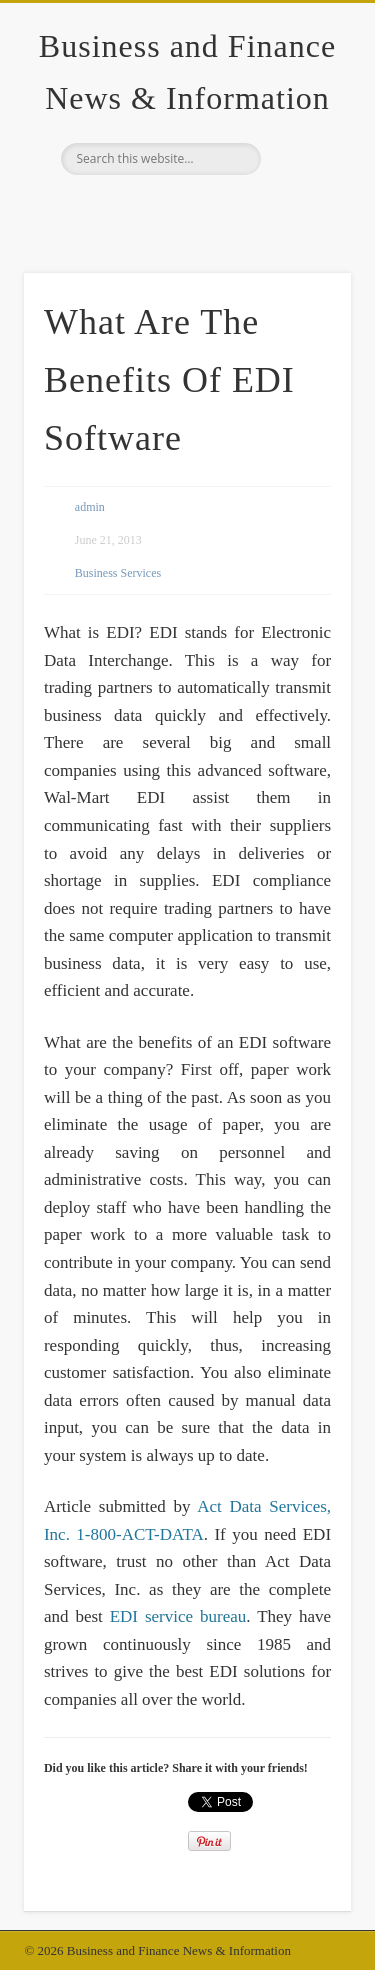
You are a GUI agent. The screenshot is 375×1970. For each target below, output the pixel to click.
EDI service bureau (178, 1616)
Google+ (185, 209)
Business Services (118, 573)
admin (90, 507)
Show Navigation (303, 179)
